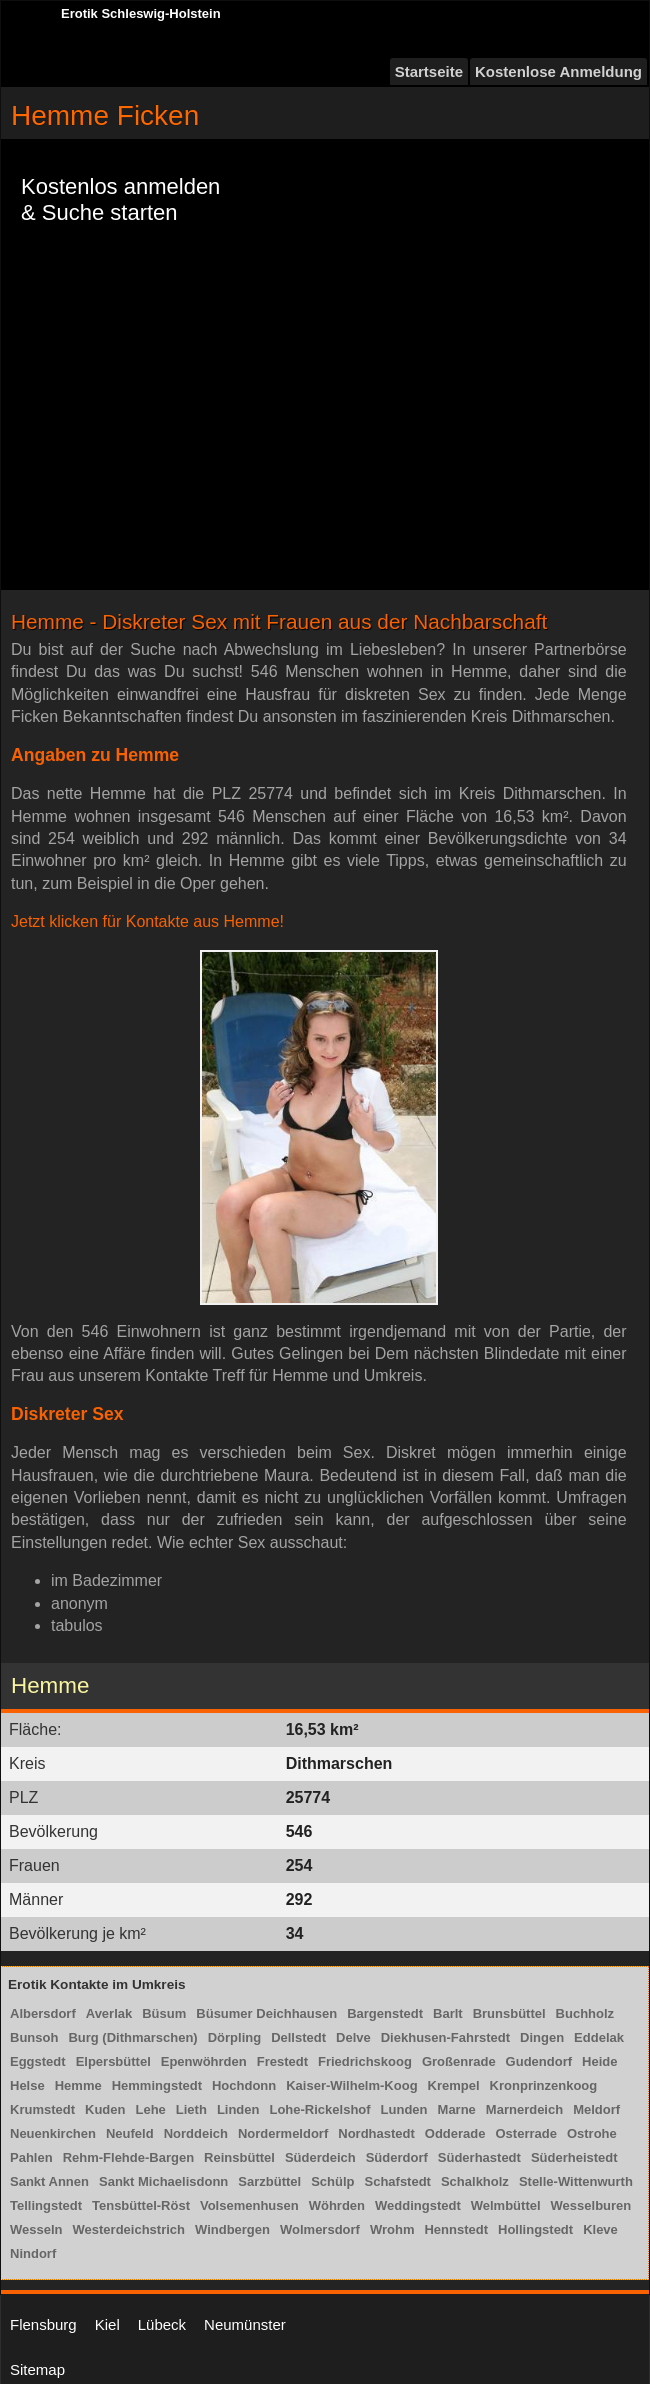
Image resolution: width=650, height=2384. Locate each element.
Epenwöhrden (204, 2061)
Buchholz (585, 2013)
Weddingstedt (418, 2205)
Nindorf (33, 2253)
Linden (238, 2109)
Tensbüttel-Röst (141, 2205)
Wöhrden (337, 2205)
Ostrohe (592, 2133)
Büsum (164, 2013)
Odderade (455, 2133)
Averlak (109, 2013)
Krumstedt (42, 2109)
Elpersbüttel (113, 2061)
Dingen (542, 2037)
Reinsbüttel (239, 2157)
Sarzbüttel (269, 2181)
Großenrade (459, 2061)
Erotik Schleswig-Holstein (141, 13)
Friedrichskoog (365, 2061)
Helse (27, 2085)
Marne (457, 2109)
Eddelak (599, 2037)
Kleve (600, 2229)
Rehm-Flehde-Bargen (128, 2157)
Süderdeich (320, 2157)
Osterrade (526, 2133)
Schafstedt (397, 2181)
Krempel (454, 2085)
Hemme (78, 2085)
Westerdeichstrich (129, 2229)
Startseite (429, 71)
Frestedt (282, 2061)
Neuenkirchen (53, 2133)
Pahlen (31, 2157)
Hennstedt (456, 2229)
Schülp (332, 2181)
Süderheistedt (574, 2157)
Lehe (150, 2109)
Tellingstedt (46, 2205)
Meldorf (596, 2109)
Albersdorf (43, 2013)
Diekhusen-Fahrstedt (445, 2037)
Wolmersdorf (320, 2229)
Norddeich (196, 2133)
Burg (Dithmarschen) (132, 2037)
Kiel (107, 2324)
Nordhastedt (376, 2133)
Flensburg (43, 2324)
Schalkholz (475, 2181)
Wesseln (36, 2229)
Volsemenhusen (249, 2205)
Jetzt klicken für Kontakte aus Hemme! (147, 921)
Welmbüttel (506, 2205)
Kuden (105, 2109)
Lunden (404, 2109)
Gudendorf (539, 2061)
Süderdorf (397, 2157)
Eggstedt (38, 2061)
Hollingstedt (535, 2229)
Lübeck (162, 2324)
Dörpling (234, 2037)
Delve (353, 2037)
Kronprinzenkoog (544, 2085)
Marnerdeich (524, 2109)
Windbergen (232, 2229)
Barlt (448, 2013)
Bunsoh (34, 2037)
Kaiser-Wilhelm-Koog (351, 2085)
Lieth (191, 2109)
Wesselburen (591, 2205)
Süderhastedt (479, 2157)
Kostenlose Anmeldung (558, 71)
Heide (599, 2061)
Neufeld (130, 2133)
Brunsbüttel (509, 2013)
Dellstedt (298, 2037)
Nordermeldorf (283, 2133)
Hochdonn (244, 2085)
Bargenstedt (385, 2013)
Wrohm (392, 2229)
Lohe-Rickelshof (319, 2109)
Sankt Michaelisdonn (163, 2181)
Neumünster (245, 2324)
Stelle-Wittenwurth (576, 2181)
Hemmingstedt (157, 2085)
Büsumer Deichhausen (266, 2013)
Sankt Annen (49, 2181)
